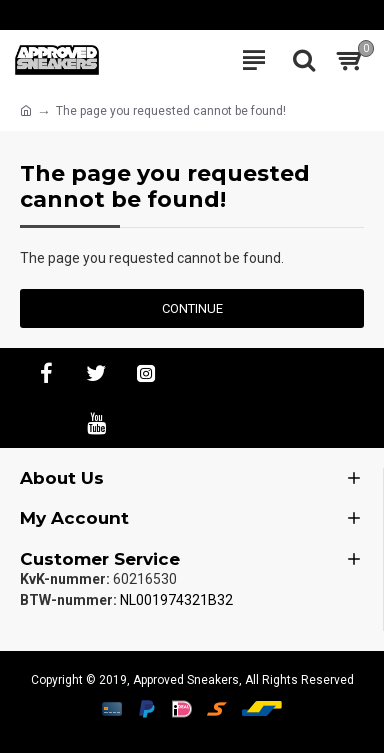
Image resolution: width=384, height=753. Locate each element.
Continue (192, 308)
